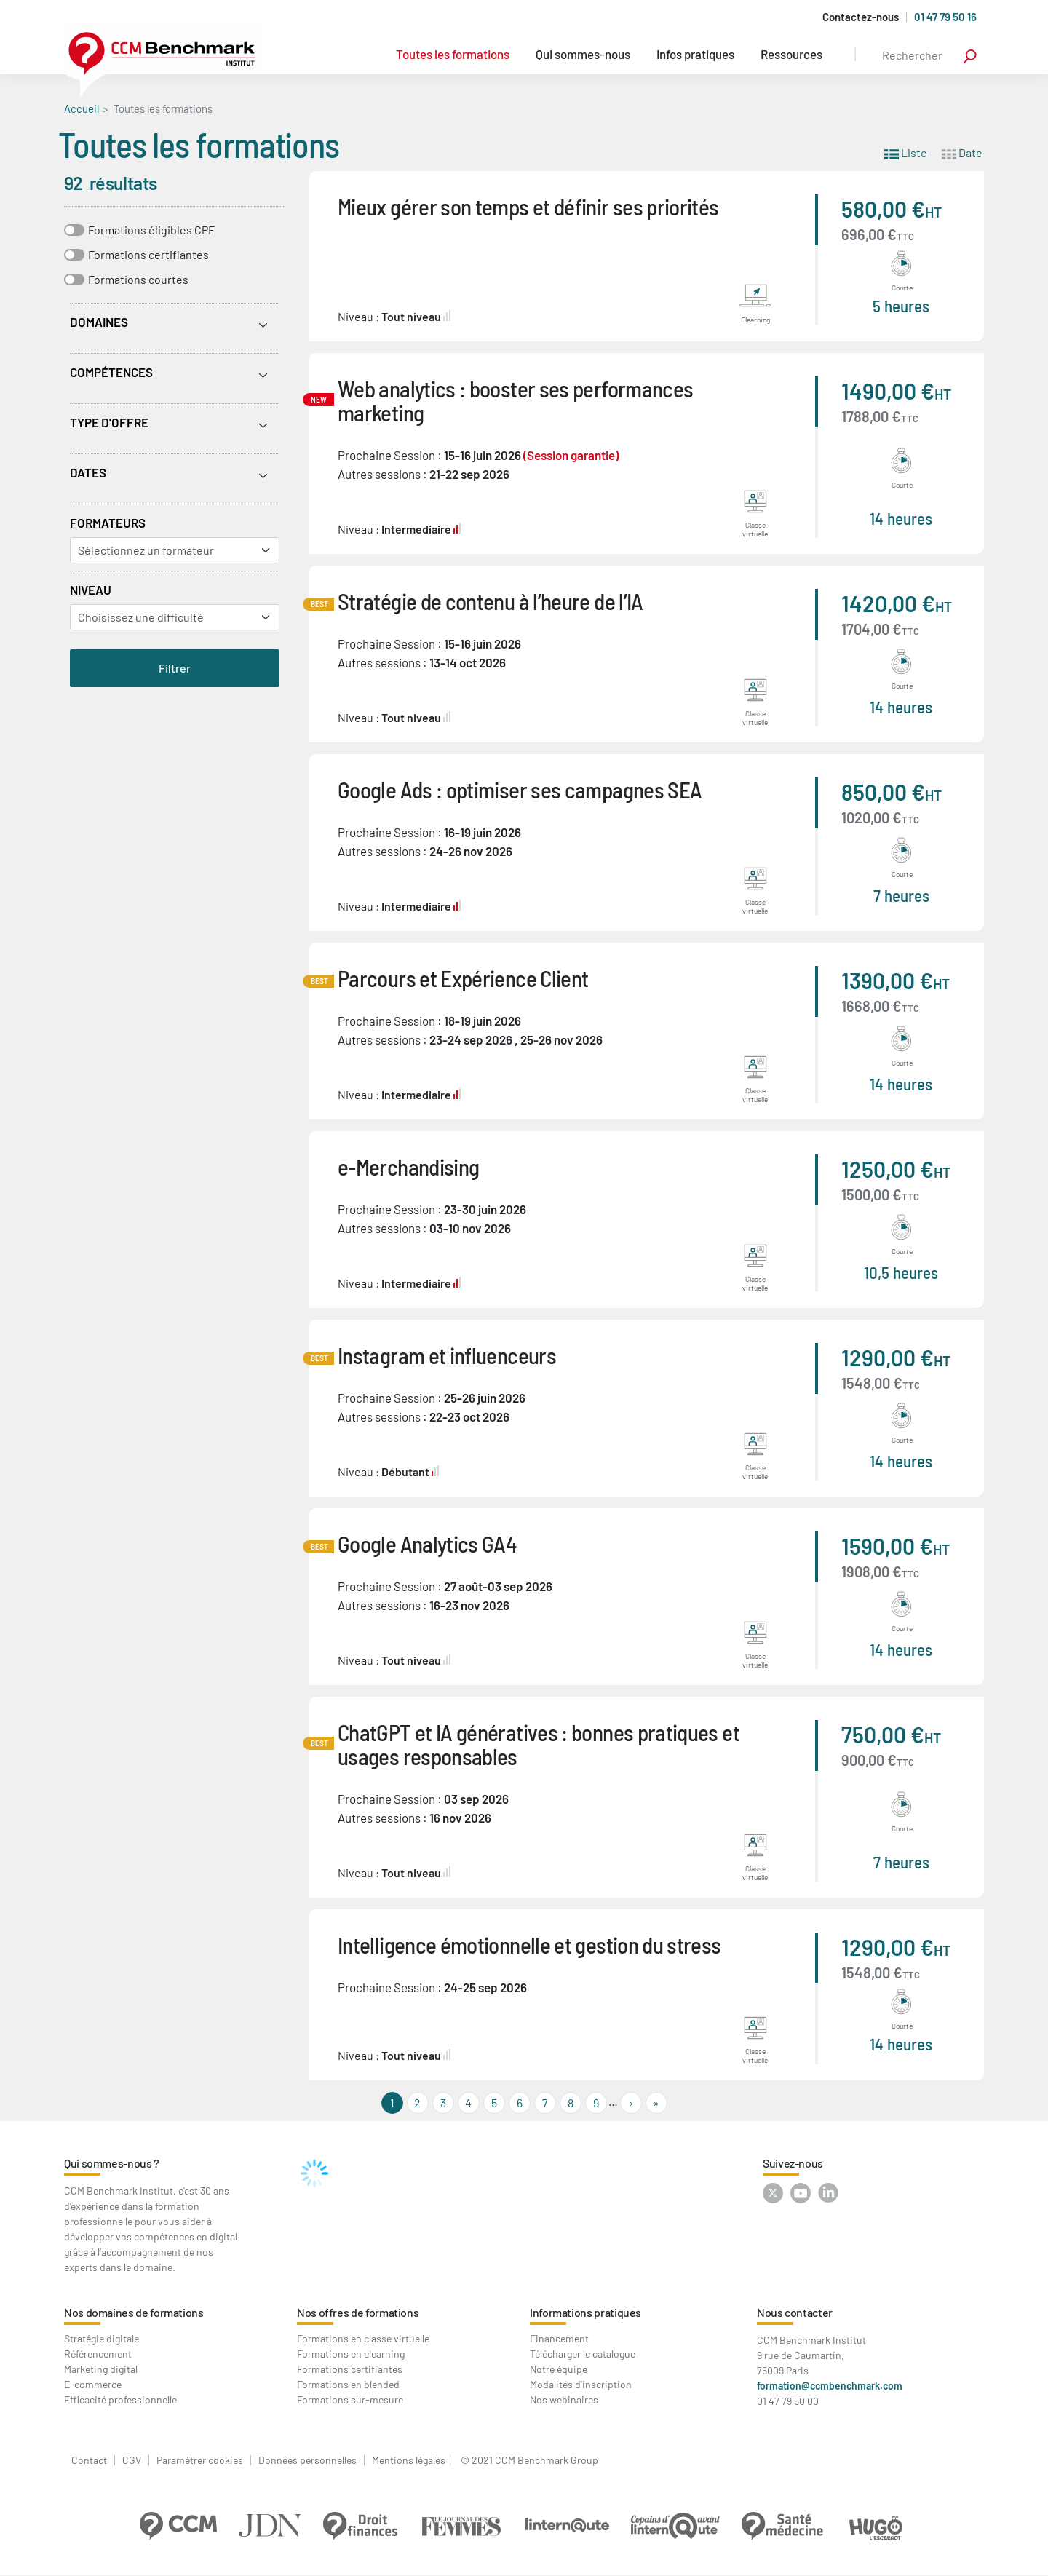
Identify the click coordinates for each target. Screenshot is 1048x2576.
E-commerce (93, 2384)
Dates (88, 472)
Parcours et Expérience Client (463, 977)
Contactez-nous (860, 17)
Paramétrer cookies (199, 2460)
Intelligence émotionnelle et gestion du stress (529, 1944)
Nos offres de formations (357, 2312)
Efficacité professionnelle (120, 2399)
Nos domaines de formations (134, 2312)
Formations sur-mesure (350, 2399)
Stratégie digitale (101, 2338)
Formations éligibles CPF (151, 230)
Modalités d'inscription (581, 2384)
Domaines (99, 321)
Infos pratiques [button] (695, 54)
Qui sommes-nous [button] (583, 54)
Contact (89, 2460)
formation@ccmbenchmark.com (829, 2385)
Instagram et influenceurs (447, 1354)
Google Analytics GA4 (427, 1543)
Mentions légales (408, 2460)
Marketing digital (101, 2369)
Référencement (98, 2353)
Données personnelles (307, 2460)
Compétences (111, 372)
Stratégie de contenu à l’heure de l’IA (490, 600)
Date (962, 151)
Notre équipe (558, 2369)
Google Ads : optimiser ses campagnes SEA (520, 789)
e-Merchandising (408, 1166)
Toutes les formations (452, 54)
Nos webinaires (564, 2399)
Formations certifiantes (148, 254)
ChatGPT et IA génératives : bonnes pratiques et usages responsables (538, 1744)
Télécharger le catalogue (582, 2353)
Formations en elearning (351, 2353)
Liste (905, 151)
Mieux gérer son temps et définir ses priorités (528, 206)
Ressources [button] (791, 54)
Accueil (81, 108)
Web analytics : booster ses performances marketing (515, 400)
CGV (131, 2460)
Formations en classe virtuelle (363, 2338)
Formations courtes (138, 279)
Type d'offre (109, 422)
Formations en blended (348, 2384)
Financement (559, 2338)
